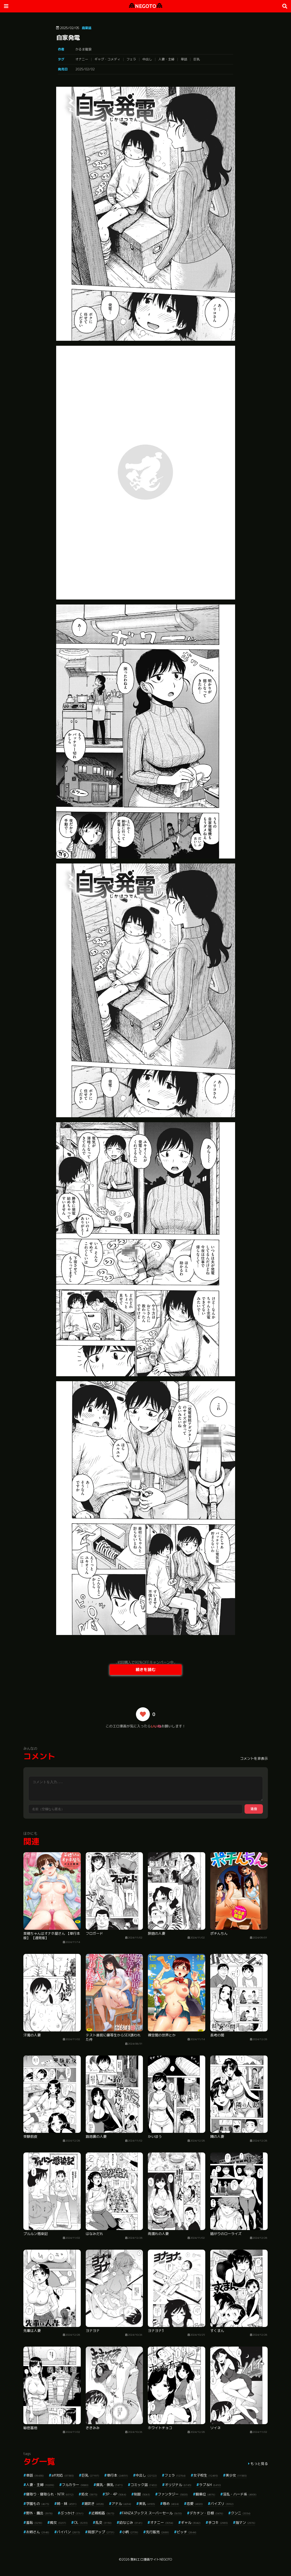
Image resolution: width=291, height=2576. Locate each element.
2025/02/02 (85, 69)
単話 (184, 59)
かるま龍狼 (83, 49)
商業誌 (86, 28)
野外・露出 (39, 2513)
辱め (171, 2503)
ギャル (191, 2522)
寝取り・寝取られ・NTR (50, 2494)
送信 (253, 1809)
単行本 (117, 2475)
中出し (147, 59)
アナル (121, 2503)
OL (81, 2522)
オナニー (81, 59)
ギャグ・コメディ (107, 59)
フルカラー (75, 2484)
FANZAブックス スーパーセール (152, 2513)
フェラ (131, 59)
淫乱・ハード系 (239, 2494)
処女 (89, 2494)
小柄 (130, 2532)
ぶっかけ (71, 2513)
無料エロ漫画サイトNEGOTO (151, 2559)
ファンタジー (173, 2494)
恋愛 (195, 2503)
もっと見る (259, 2463)
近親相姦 (102, 2513)
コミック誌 (143, 2484)
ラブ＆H (210, 2484)
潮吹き (94, 2503)
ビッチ (186, 2532)
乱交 (103, 2522)
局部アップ (101, 2532)
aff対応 (62, 2475)
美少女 (236, 2475)
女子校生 (205, 2475)
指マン (245, 2522)
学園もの (37, 2503)
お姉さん (37, 2532)
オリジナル (178, 2484)
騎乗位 (205, 2494)
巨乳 (196, 59)
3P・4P (115, 2494)
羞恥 (34, 2522)
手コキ (218, 2522)
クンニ (240, 2513)
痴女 (58, 2522)
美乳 (147, 2503)
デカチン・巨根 (206, 2513)
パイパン (68, 2532)
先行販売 (157, 2532)
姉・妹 (67, 2503)
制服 (142, 2494)
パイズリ (222, 2503)
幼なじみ (130, 2522)
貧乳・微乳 (109, 2484)
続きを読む (146, 1669)
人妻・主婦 (166, 59)
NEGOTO (146, 6)
